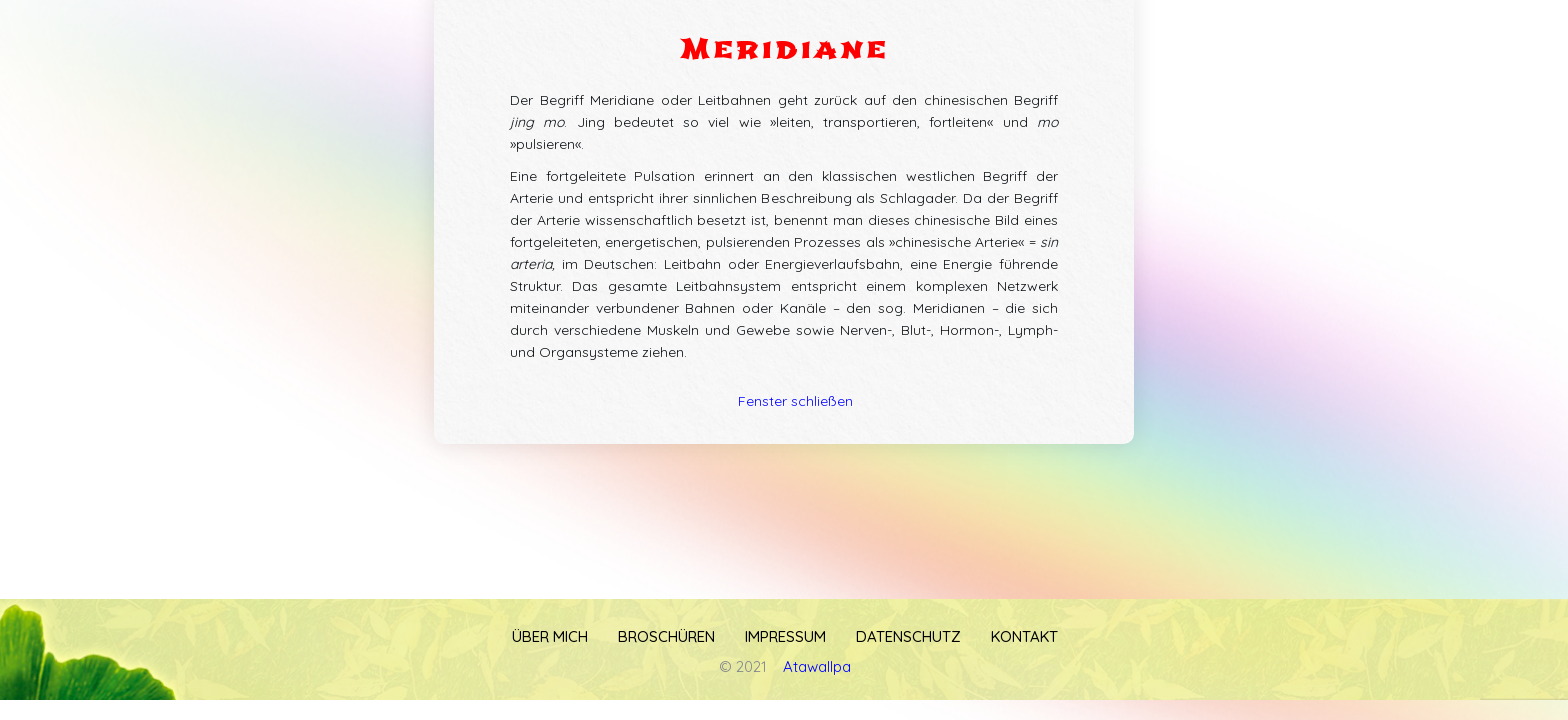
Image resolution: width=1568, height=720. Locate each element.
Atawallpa (817, 666)
